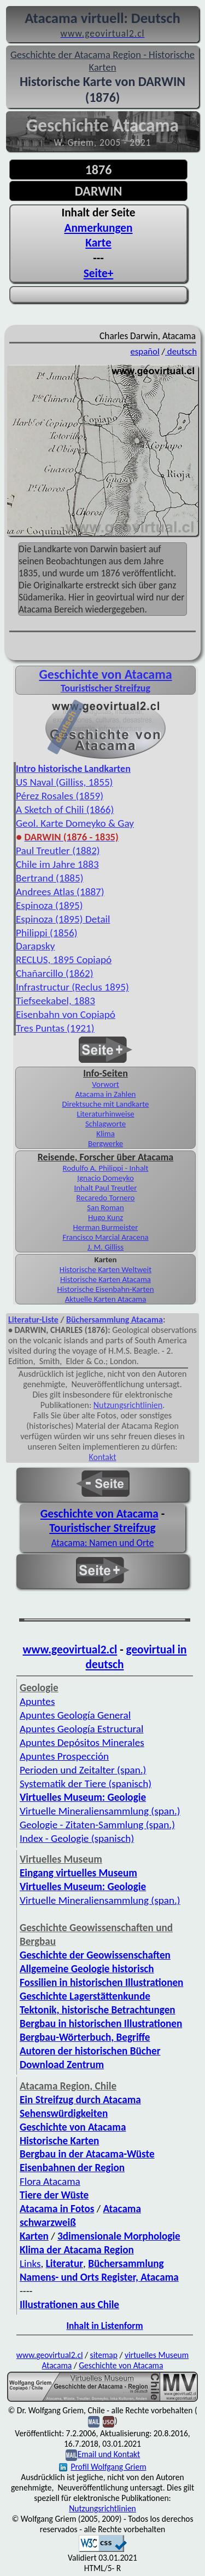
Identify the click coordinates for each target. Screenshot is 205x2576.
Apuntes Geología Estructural (81, 1728)
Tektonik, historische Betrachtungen (97, 2009)
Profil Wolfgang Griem (102, 2466)
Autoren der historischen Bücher (90, 2051)
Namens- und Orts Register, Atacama (99, 2277)
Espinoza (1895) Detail (63, 919)
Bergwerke (105, 1143)
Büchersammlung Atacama (114, 1319)
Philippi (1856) (47, 932)
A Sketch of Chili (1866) (65, 809)
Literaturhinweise (105, 1114)
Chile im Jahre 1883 (57, 864)
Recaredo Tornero (106, 1198)
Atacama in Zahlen (105, 1094)
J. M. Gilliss (105, 1247)
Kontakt (102, 1457)
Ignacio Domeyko (105, 1178)
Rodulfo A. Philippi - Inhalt (106, 1168)
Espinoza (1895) (49, 905)
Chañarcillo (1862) (54, 973)
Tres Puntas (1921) (55, 1028)
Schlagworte (105, 1124)
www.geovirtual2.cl (69, 1649)
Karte (98, 243)
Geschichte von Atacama (105, 674)
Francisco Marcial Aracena (105, 1237)
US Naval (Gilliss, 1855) (64, 782)
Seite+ (99, 273)
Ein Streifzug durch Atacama (80, 2099)
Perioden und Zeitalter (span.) (83, 1770)
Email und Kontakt (109, 2454)
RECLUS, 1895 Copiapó (64, 959)
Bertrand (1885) (50, 878)
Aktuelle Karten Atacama (106, 1299)
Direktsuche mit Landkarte (105, 1104)
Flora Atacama (50, 2181)
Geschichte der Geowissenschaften (95, 1955)
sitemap (104, 2355)
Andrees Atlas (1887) (60, 891)
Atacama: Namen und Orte (102, 1543)
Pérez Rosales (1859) (59, 795)
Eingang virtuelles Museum (78, 1873)
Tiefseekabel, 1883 (55, 1000)
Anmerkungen (99, 228)
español (144, 351)
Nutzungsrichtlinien (127, 1405)
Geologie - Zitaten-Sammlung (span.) (97, 1824)
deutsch (181, 351)
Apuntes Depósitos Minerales (82, 1742)
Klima (105, 1133)
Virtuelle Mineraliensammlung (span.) (100, 1811)
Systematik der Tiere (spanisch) (85, 1783)
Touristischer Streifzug (102, 1528)
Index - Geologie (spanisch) (77, 1838)
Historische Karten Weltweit (105, 1269)
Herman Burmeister (105, 1227)
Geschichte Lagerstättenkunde (85, 1996)
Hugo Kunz (105, 1217)
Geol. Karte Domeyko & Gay (75, 823)
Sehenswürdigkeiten (64, 2113)
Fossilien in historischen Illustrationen (101, 1982)
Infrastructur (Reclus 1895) (72, 987)
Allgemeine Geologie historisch (87, 1968)
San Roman (105, 1207)
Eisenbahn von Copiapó (65, 1014)
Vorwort (105, 1084)
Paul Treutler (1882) (58, 850)
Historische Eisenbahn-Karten (105, 1289)
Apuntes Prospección (64, 1756)
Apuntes (37, 1701)
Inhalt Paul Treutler (105, 1188)
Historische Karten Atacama (105, 1279)
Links (30, 2263)
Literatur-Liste (33, 1319)
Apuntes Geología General (75, 1715)
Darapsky (35, 946)
